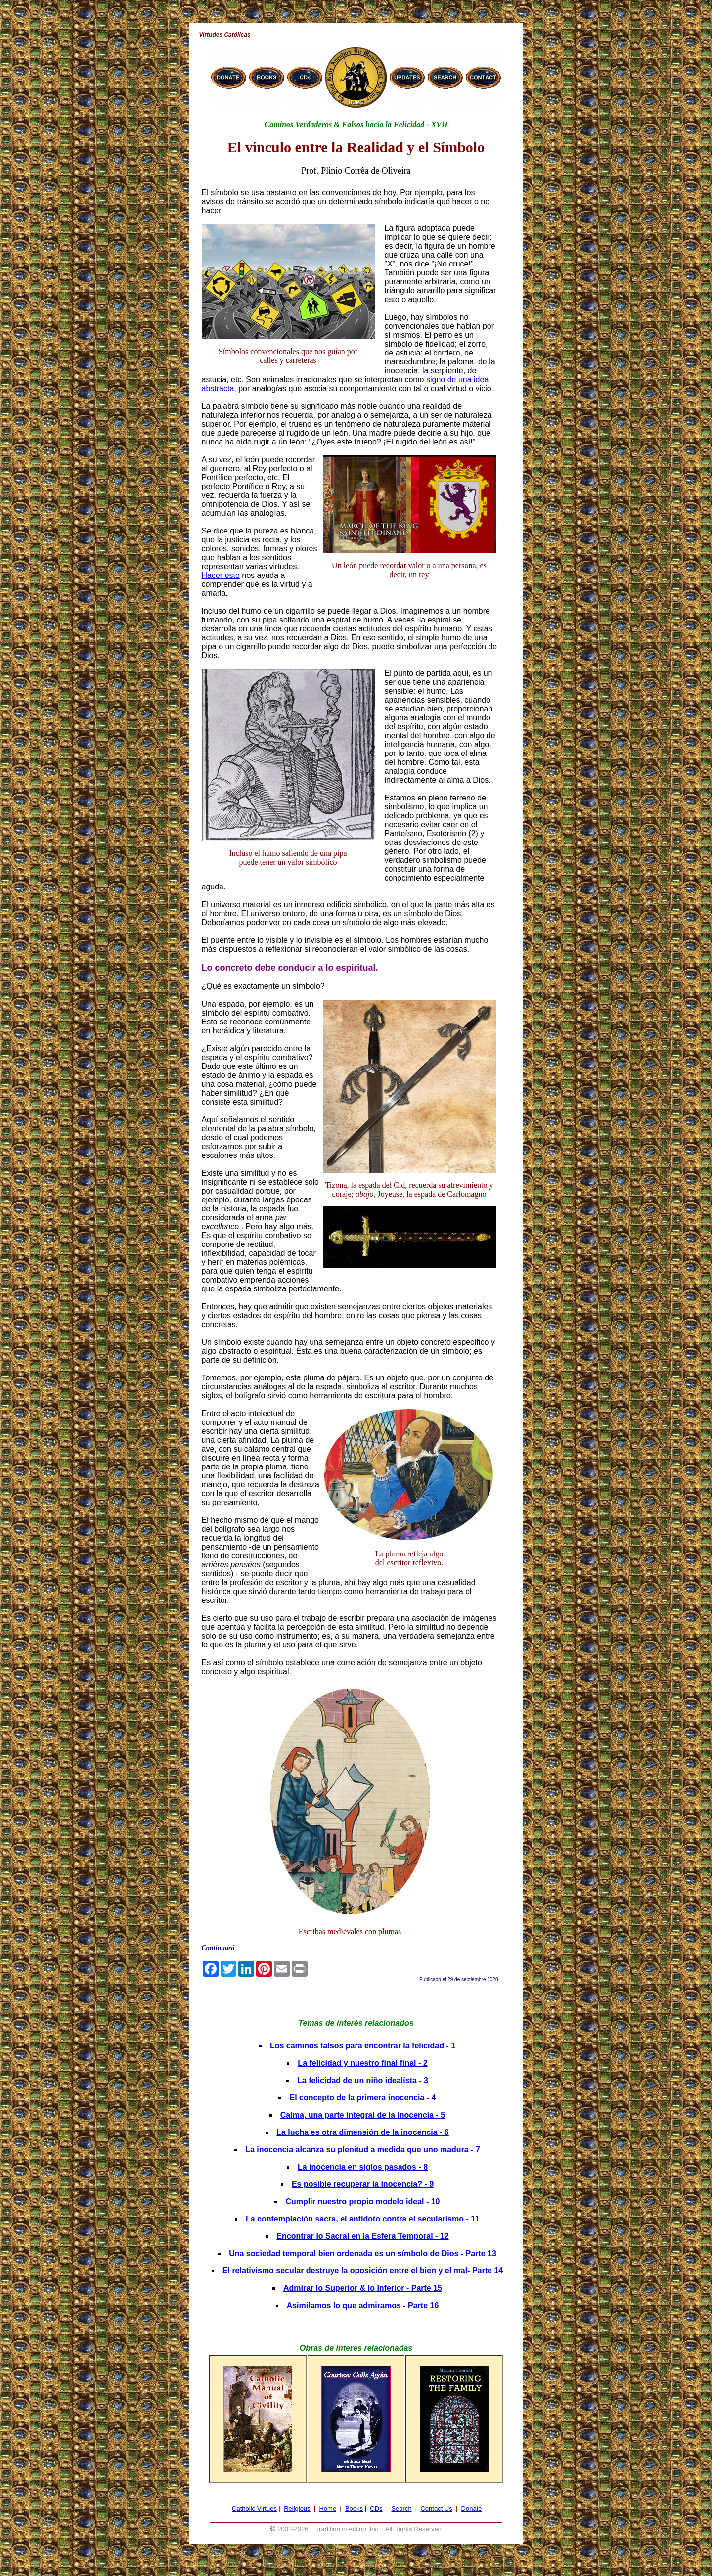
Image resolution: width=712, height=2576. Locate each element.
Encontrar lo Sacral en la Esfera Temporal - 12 (362, 2236)
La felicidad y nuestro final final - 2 (362, 2063)
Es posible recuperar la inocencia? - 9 (363, 2184)
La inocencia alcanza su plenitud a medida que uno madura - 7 (362, 2149)
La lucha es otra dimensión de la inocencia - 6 (362, 2132)
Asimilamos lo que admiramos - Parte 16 (363, 2305)
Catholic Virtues (254, 2508)
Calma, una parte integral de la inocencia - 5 (362, 2115)
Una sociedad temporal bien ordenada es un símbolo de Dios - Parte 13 (362, 2253)
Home (327, 2508)
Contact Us (436, 2508)
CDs (376, 2508)
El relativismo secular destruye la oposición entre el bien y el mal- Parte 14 (362, 2270)
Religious (297, 2508)
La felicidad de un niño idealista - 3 (362, 2080)
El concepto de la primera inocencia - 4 (362, 2097)
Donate (471, 2508)
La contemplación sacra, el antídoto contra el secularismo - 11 (363, 2219)
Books (354, 2508)
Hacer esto (221, 575)
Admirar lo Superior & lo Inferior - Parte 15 (362, 2288)
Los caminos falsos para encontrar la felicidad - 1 (362, 2046)
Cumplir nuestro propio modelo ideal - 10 (362, 2201)
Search (401, 2508)
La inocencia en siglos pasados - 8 (363, 2167)
